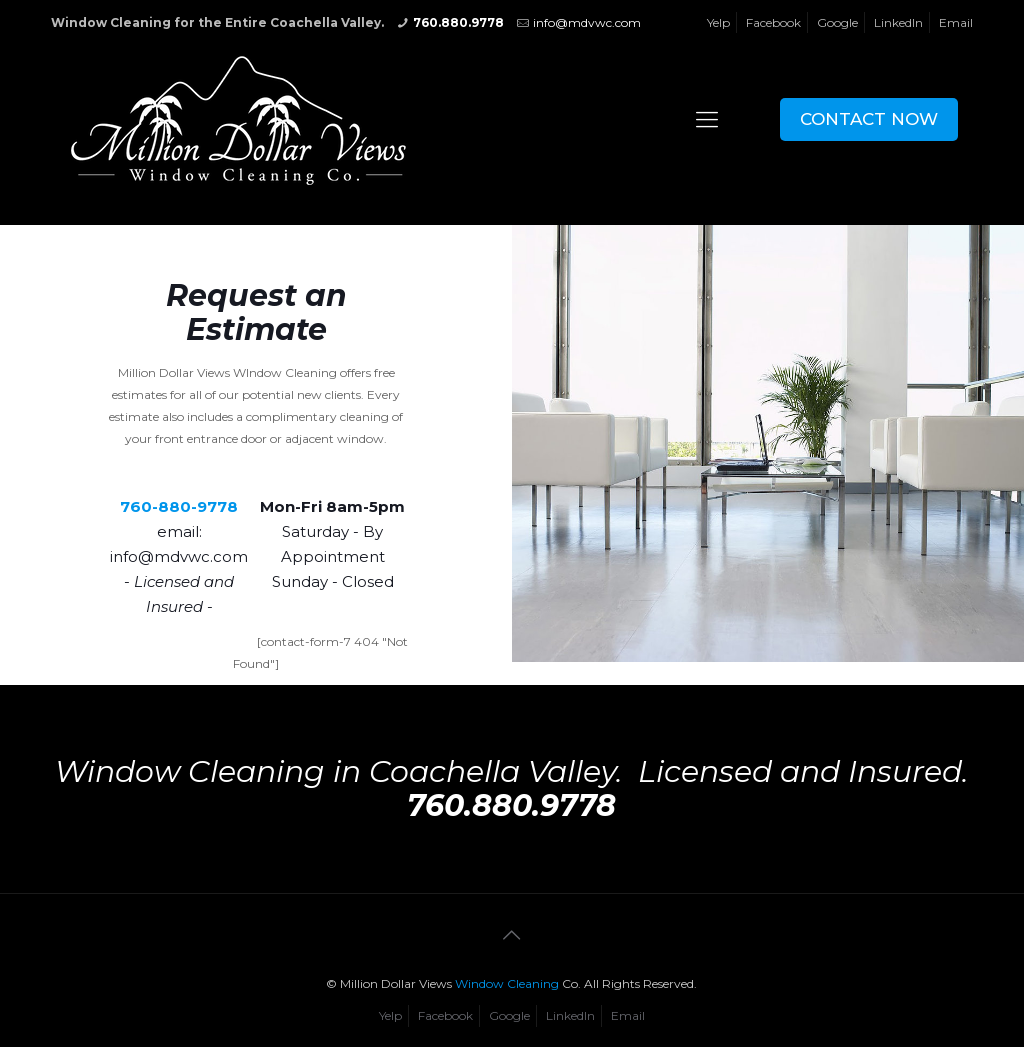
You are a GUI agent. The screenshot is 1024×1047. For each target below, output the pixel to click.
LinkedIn (898, 22)
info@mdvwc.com (587, 22)
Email (956, 22)
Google (837, 22)
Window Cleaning (507, 983)
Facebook (773, 22)
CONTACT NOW (869, 119)
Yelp (718, 22)
